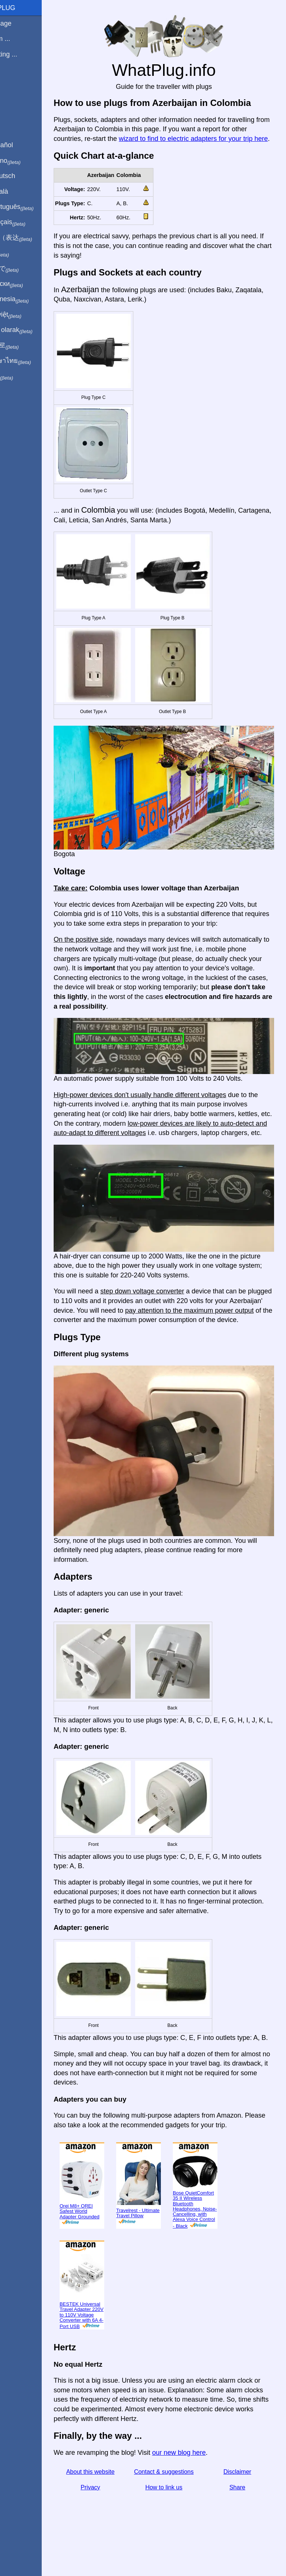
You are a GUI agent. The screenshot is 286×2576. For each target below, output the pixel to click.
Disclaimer (241, 2505)
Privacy (111, 2520)
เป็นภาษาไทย (30, 361)
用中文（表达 (30, 238)
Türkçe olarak (31, 330)
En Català (19, 191)
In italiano (25, 161)
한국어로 (24, 345)
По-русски (26, 284)
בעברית (21, 376)
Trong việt (25, 315)
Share (241, 2520)
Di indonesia (29, 299)
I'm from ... (19, 38)
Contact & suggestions (176, 2505)
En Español (21, 145)
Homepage (20, 23)
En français (27, 222)
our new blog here (204, 2485)
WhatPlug (22, 8)
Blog (11, 81)
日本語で (24, 269)
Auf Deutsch (22, 176)
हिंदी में (19, 253)
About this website (111, 2505)
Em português (31, 207)
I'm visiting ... (23, 54)
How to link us (176, 2520)
